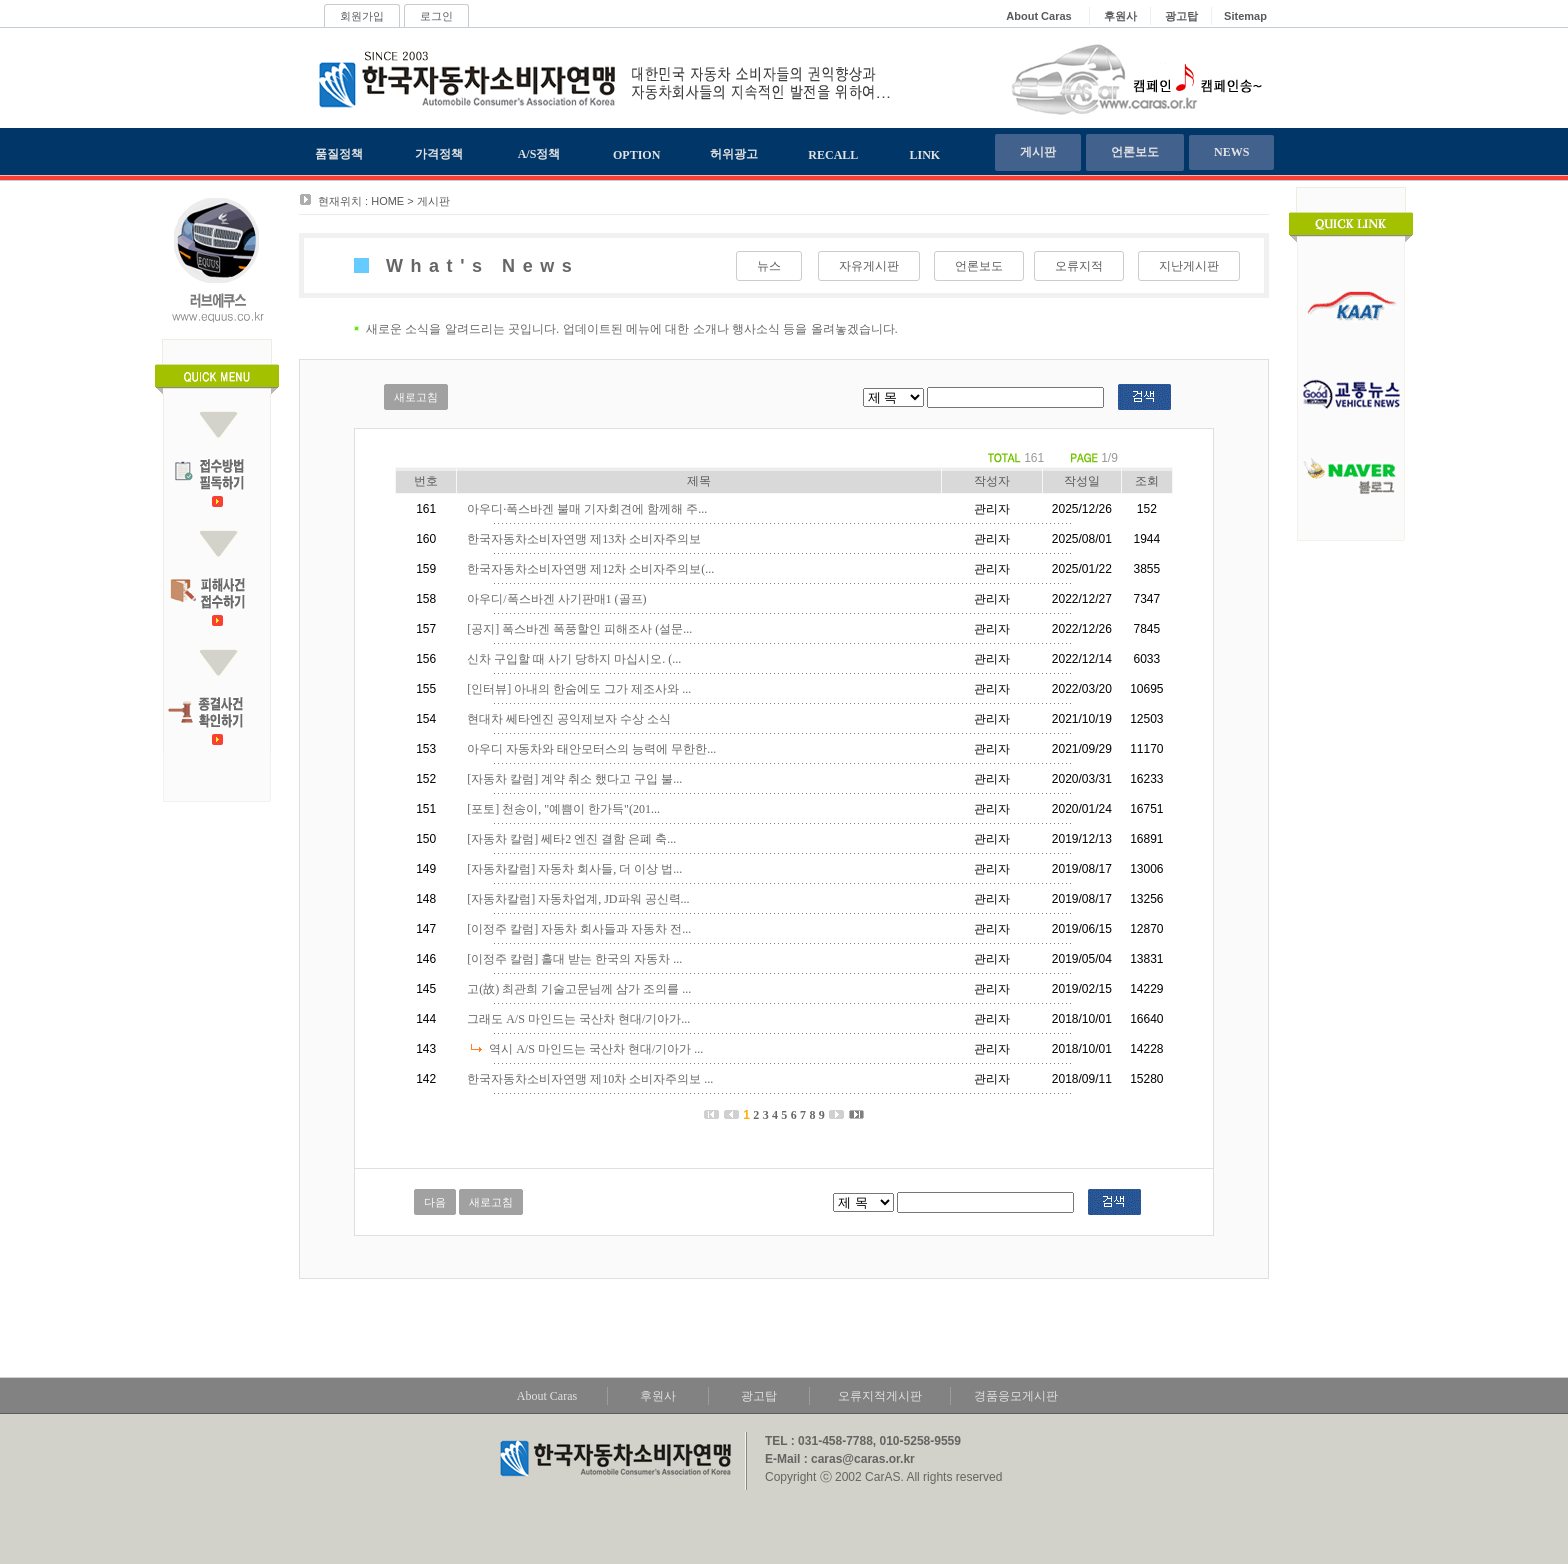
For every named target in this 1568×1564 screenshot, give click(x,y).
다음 (435, 1202)
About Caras (547, 1396)
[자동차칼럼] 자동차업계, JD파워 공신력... (578, 899)
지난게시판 (1189, 266)
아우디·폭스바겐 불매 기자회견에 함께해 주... (587, 509)
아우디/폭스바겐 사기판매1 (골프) (556, 599)
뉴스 (769, 266)
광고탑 (759, 1396)
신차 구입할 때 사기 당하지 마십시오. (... (574, 659)
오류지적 (1079, 266)
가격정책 (439, 154)
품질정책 (339, 154)
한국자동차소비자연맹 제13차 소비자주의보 (584, 539)
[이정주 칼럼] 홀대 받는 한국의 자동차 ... (574, 959)
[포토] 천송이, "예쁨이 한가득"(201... (563, 809)
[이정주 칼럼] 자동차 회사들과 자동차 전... (579, 929)
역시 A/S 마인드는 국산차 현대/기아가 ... (596, 1049)
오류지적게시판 (880, 1396)
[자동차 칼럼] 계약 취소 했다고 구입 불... (574, 779)
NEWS (1231, 152)
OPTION (636, 155)
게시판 (1038, 152)
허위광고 (734, 154)
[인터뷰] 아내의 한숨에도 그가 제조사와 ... (579, 689)
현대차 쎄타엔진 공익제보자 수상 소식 (569, 719)
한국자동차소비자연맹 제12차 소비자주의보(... (590, 569)
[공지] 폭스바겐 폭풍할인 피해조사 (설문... (579, 629)
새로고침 (416, 397)
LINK (925, 155)
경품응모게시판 (1016, 1396)
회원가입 (362, 16)
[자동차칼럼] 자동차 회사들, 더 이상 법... (574, 869)
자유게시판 (869, 266)
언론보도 (1135, 152)
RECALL (833, 155)
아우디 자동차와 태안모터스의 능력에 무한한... (591, 749)
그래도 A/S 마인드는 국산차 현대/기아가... (578, 1019)
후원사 (658, 1396)
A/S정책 (539, 154)
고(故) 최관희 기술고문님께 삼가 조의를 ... (579, 989)
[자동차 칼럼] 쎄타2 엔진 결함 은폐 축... (571, 839)
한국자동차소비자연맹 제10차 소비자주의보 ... (590, 1079)
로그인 (436, 16)
